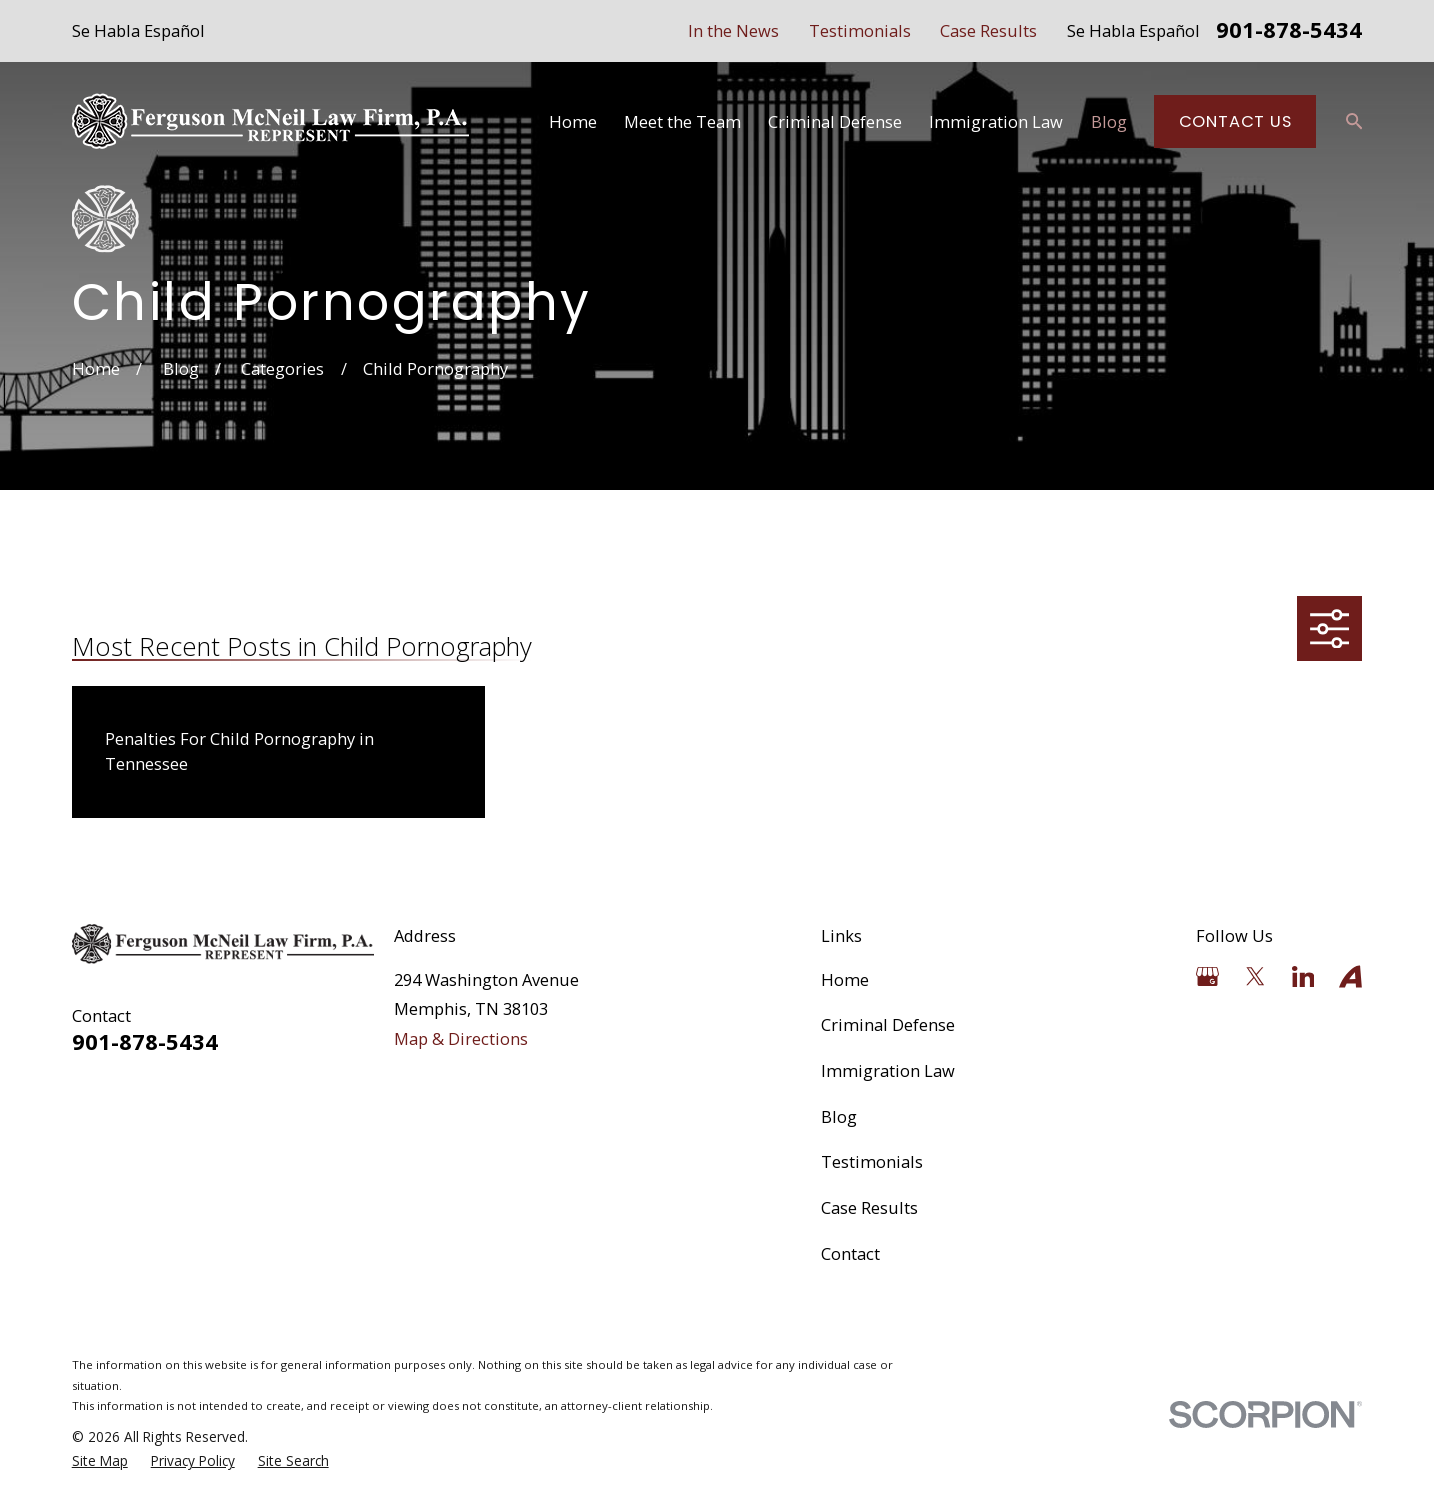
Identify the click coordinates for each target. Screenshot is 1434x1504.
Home (845, 979)
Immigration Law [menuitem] (996, 121)
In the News (733, 30)
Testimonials (860, 30)
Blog (839, 1116)
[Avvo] (1350, 976)
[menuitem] (100, 1461)
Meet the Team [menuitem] (682, 121)
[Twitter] (1255, 976)
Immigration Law (888, 1070)
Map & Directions (461, 1038)
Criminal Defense (888, 1024)
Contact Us (1235, 121)
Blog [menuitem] (1109, 121)
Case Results (988, 30)
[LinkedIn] (1303, 976)
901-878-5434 (1289, 31)
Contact (850, 1253)
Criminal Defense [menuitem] (835, 121)
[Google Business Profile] (1207, 976)
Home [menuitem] (573, 121)
